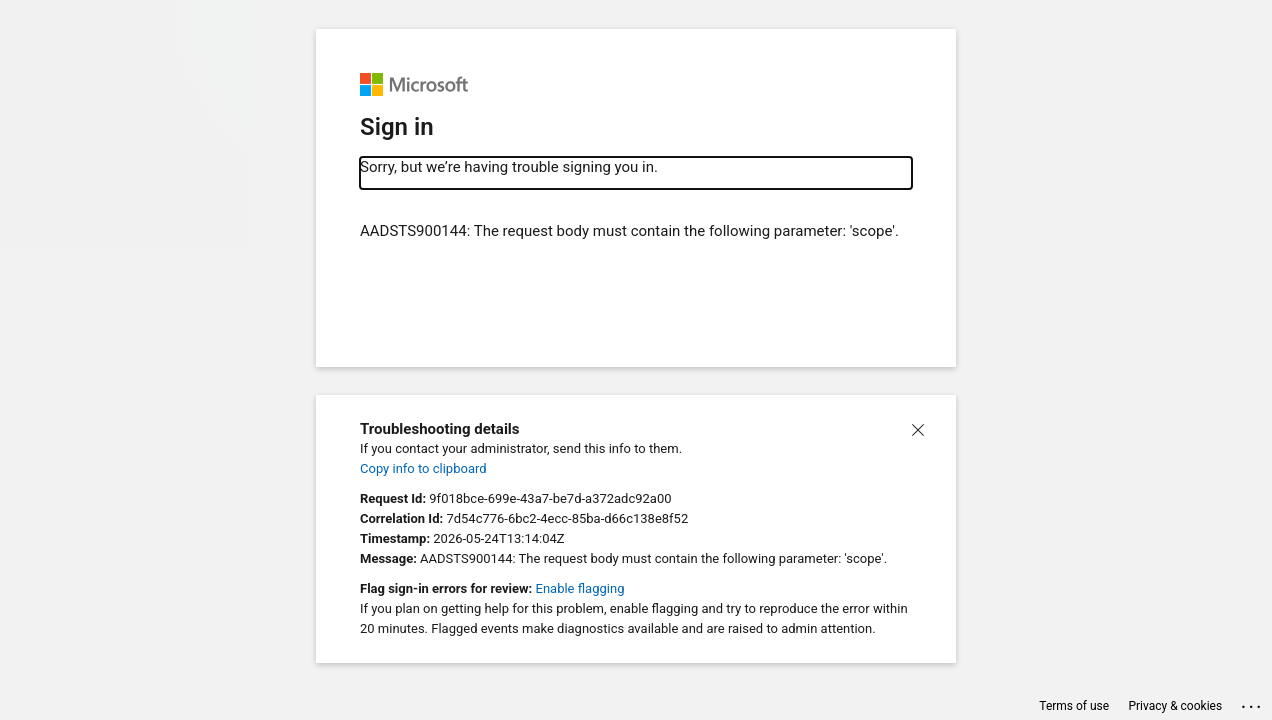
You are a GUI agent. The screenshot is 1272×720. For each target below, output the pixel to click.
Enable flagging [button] (580, 588)
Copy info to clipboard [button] (423, 468)
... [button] (1252, 702)
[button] (918, 428)
